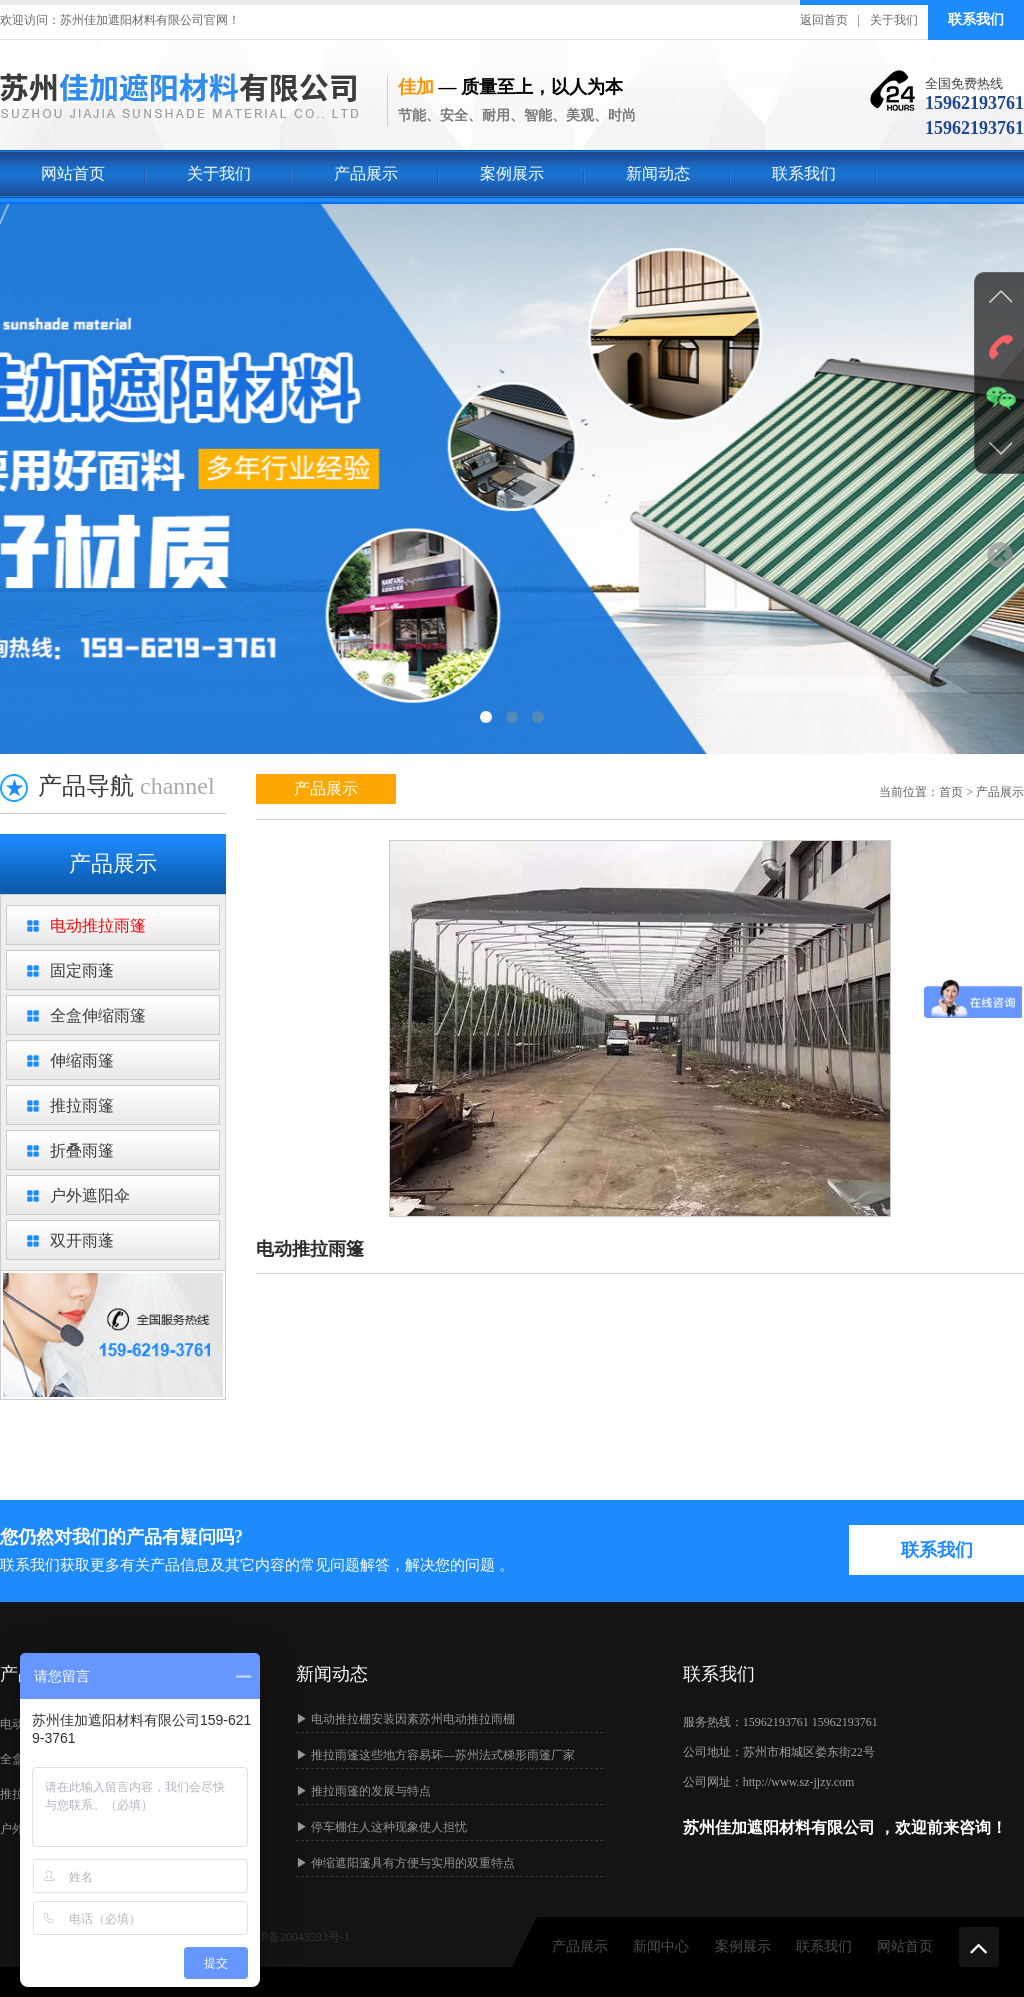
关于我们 (894, 20)
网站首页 (73, 173)
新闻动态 (658, 173)
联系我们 (976, 19)
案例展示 (512, 173)
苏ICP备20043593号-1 (293, 1937)
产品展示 (366, 173)
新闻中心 (661, 1946)
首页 (951, 792)
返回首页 (824, 20)
